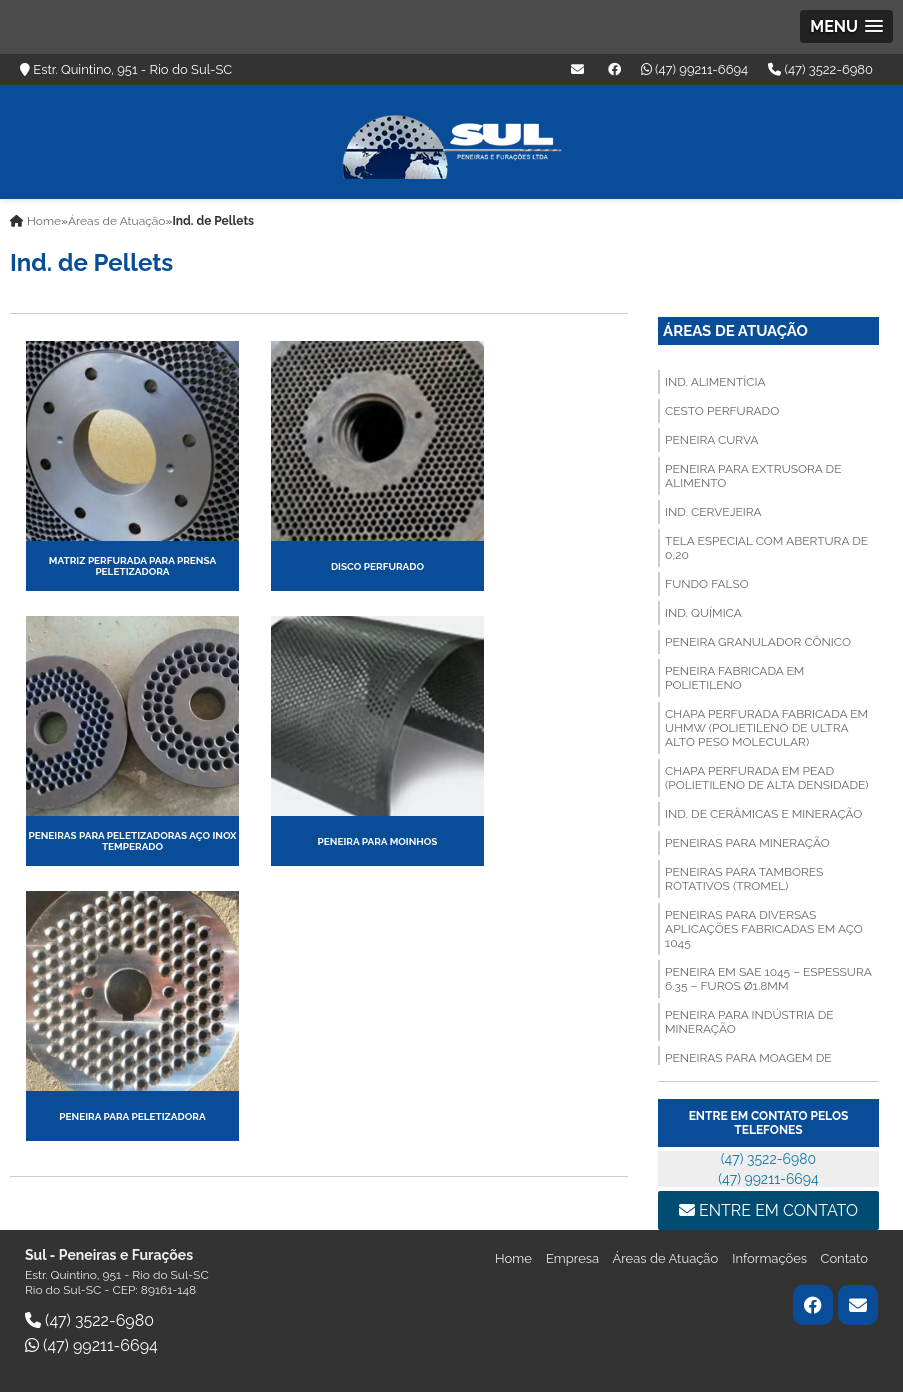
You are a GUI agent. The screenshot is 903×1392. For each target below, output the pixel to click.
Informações (771, 1258)
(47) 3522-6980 (820, 69)
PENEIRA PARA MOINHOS (378, 841)
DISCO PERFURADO (377, 566)
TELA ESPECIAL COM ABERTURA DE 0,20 (766, 548)
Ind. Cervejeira (713, 512)
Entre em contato (768, 1210)
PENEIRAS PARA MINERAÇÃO (747, 843)
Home (513, 1258)
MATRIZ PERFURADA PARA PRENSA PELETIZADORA (132, 566)
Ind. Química (703, 613)
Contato (844, 1258)
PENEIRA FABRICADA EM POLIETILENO (734, 678)
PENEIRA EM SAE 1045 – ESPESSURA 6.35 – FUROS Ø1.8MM (768, 979)
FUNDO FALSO (707, 584)
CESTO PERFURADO (722, 411)
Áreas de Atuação (735, 331)
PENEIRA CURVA (711, 440)
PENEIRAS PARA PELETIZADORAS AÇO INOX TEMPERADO (132, 841)
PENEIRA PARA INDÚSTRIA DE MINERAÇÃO (749, 1022)
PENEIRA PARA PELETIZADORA (132, 1116)
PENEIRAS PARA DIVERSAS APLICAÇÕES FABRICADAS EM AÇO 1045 (764, 929)
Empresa (574, 1258)
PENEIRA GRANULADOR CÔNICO (758, 642)
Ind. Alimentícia (715, 382)
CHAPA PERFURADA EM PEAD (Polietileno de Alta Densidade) (766, 778)
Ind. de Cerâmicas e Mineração (763, 814)
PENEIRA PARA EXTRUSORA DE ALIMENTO (753, 476)
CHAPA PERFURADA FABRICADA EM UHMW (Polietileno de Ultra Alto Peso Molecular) (766, 728)
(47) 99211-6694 (694, 69)
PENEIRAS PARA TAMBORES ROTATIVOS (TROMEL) (744, 879)
